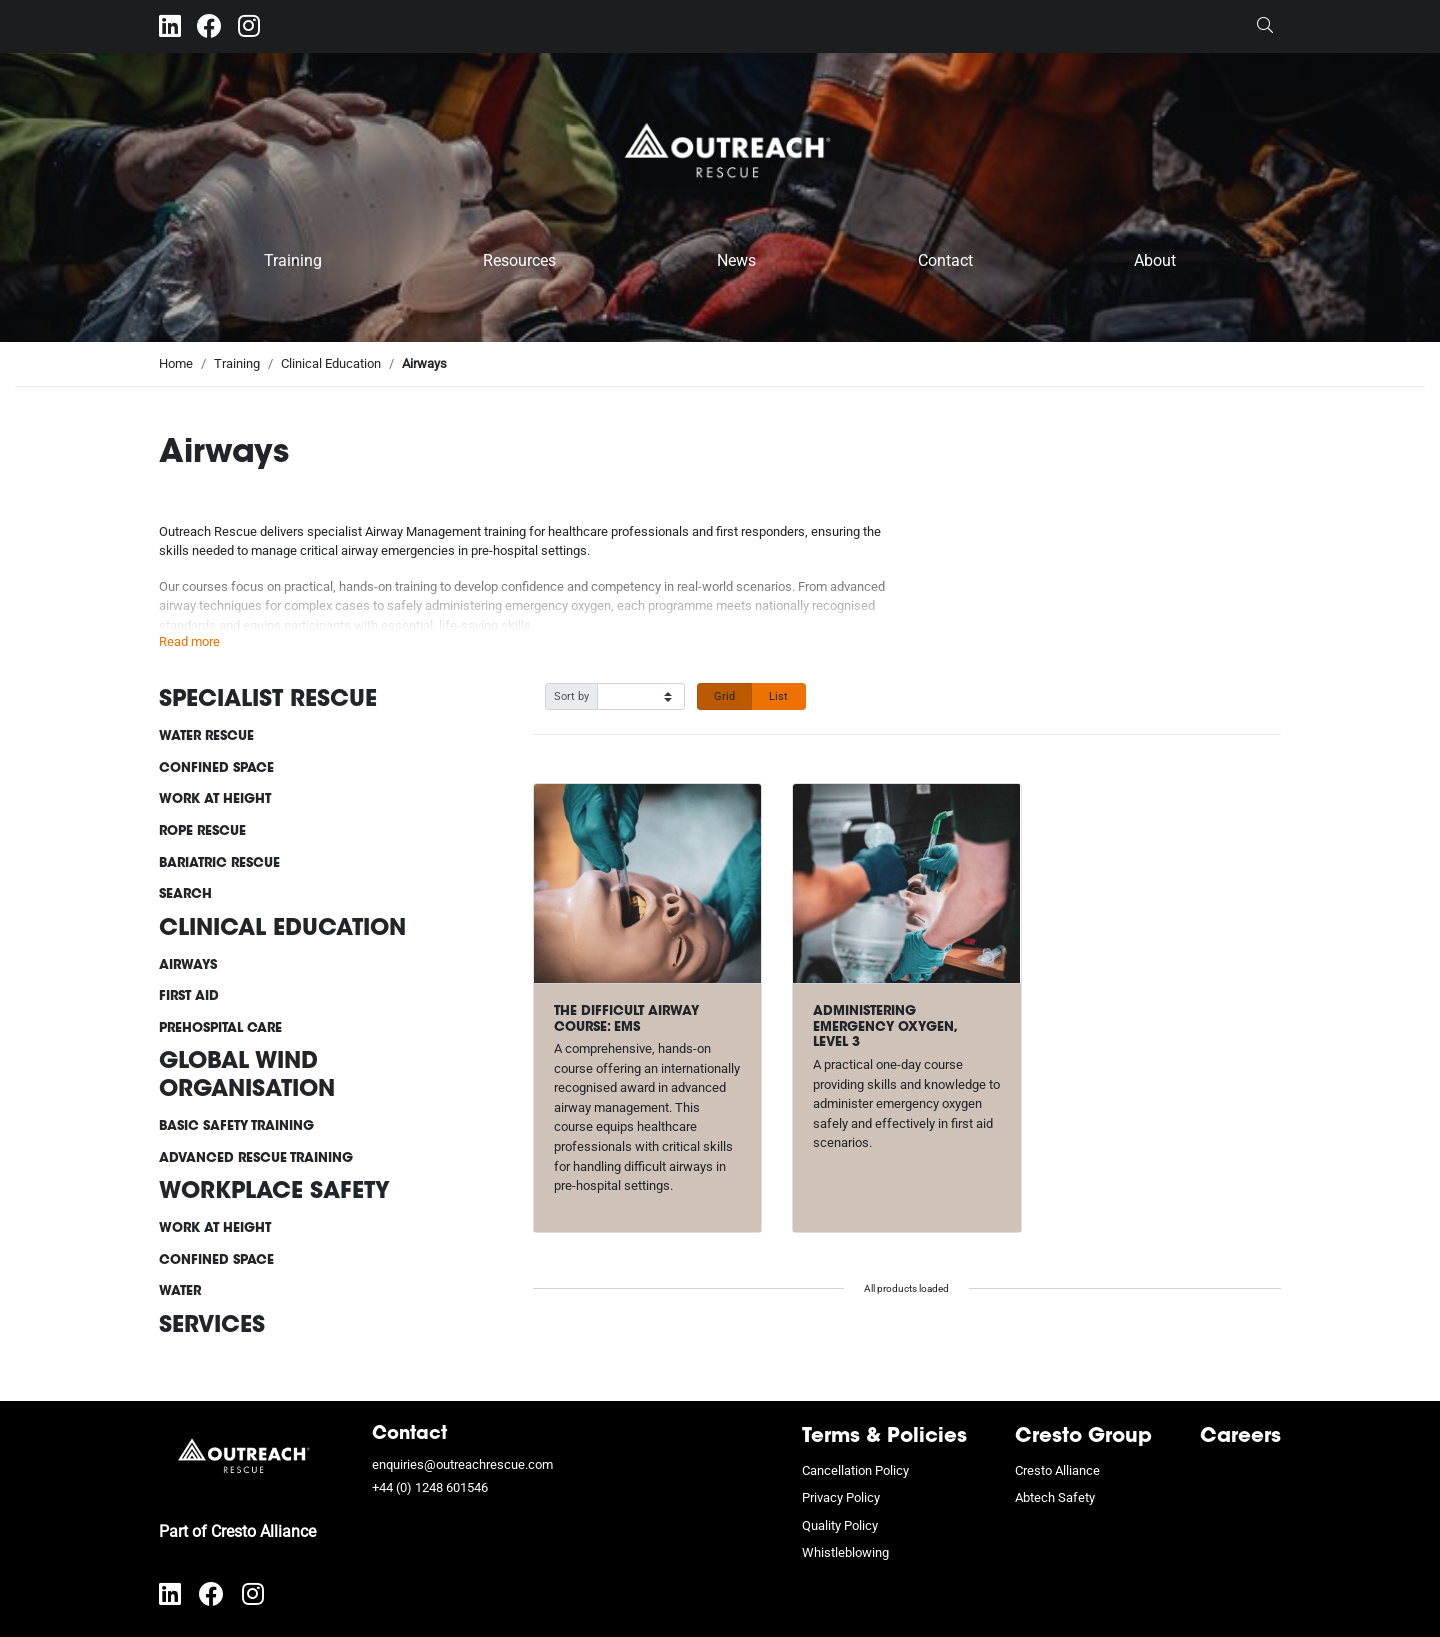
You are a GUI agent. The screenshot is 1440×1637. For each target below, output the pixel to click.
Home (176, 363)
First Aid (189, 996)
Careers (1240, 1437)
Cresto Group (1083, 1437)
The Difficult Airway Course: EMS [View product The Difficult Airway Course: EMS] (626, 1019)
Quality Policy (840, 1525)
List (778, 696)
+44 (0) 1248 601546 (430, 1487)
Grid (724, 696)
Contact (945, 260)
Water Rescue (206, 736)
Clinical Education (331, 363)
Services (212, 1326)
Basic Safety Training (236, 1126)
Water (180, 1291)
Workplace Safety (274, 1192)
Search (185, 894)
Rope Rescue (202, 831)
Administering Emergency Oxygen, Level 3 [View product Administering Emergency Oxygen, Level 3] (884, 1027)
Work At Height (215, 799)
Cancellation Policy (855, 1470)
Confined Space (216, 768)
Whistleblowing (845, 1552)
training (237, 363)
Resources (519, 260)
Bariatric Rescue (219, 863)
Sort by (571, 696)
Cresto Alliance (1057, 1470)
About (1155, 260)
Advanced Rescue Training (256, 1158)
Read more (189, 641)
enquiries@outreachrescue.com (462, 1464)
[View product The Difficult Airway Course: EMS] (647, 897)
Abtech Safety (1055, 1497)
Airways (424, 363)
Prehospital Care (220, 1028)
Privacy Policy (841, 1497)
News (736, 260)
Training (293, 260)
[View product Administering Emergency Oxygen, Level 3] (906, 897)
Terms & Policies (884, 1437)
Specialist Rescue (268, 700)
